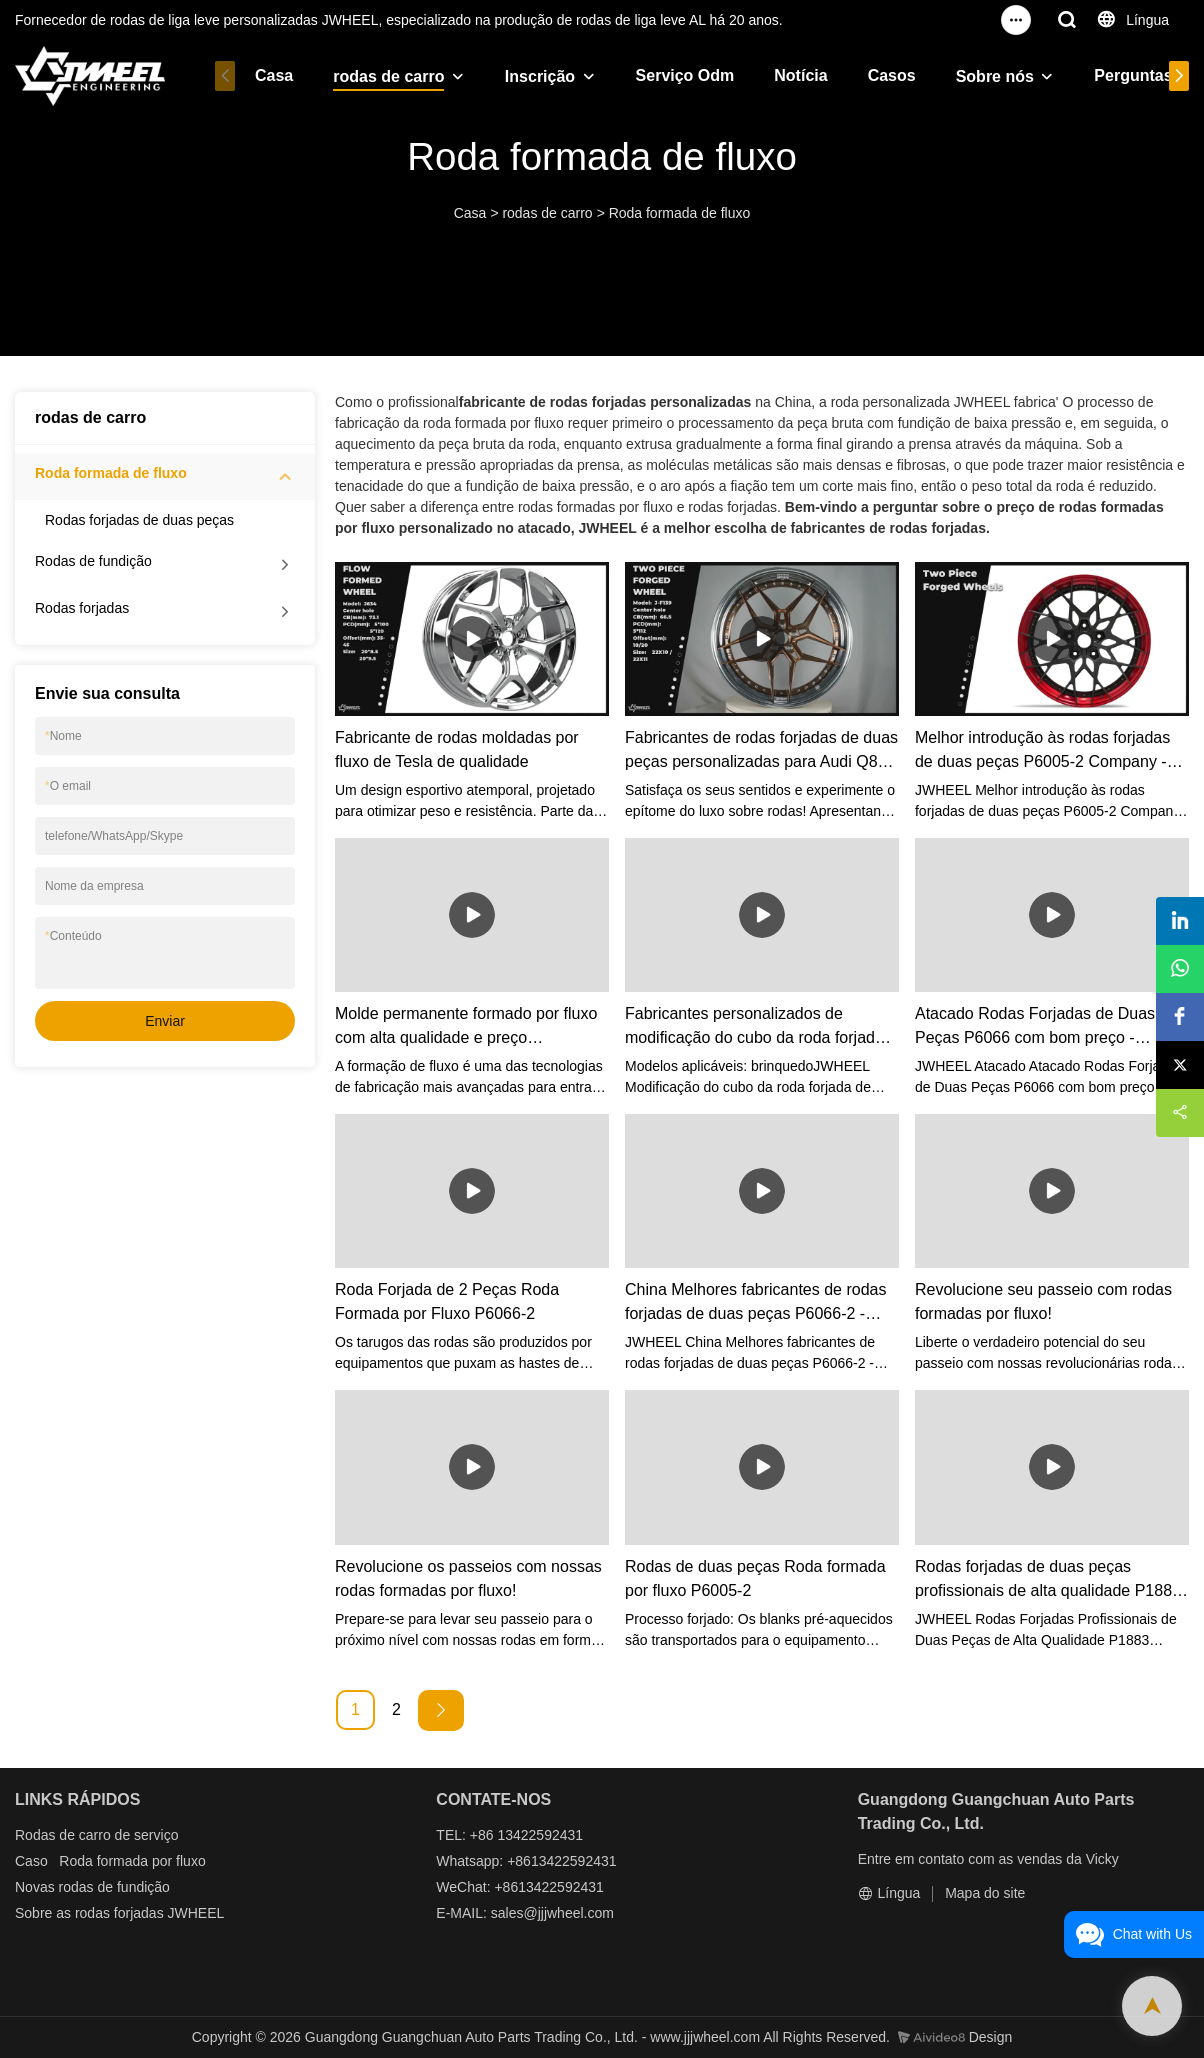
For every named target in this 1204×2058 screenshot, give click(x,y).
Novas (35, 1887)
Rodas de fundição (93, 561)
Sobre (33, 1913)
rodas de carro (388, 76)
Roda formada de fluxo (680, 213)
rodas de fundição (114, 1887)
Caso (31, 1861)
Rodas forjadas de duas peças (139, 520)
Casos (892, 75)
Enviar (165, 1021)
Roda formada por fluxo (132, 1861)
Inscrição (540, 76)
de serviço (147, 1835)
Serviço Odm (685, 75)
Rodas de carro (63, 1835)
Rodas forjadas (82, 608)
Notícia (800, 75)
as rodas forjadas (109, 1913)
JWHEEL (196, 1913)
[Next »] (441, 1710)
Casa (274, 75)
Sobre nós (995, 76)
